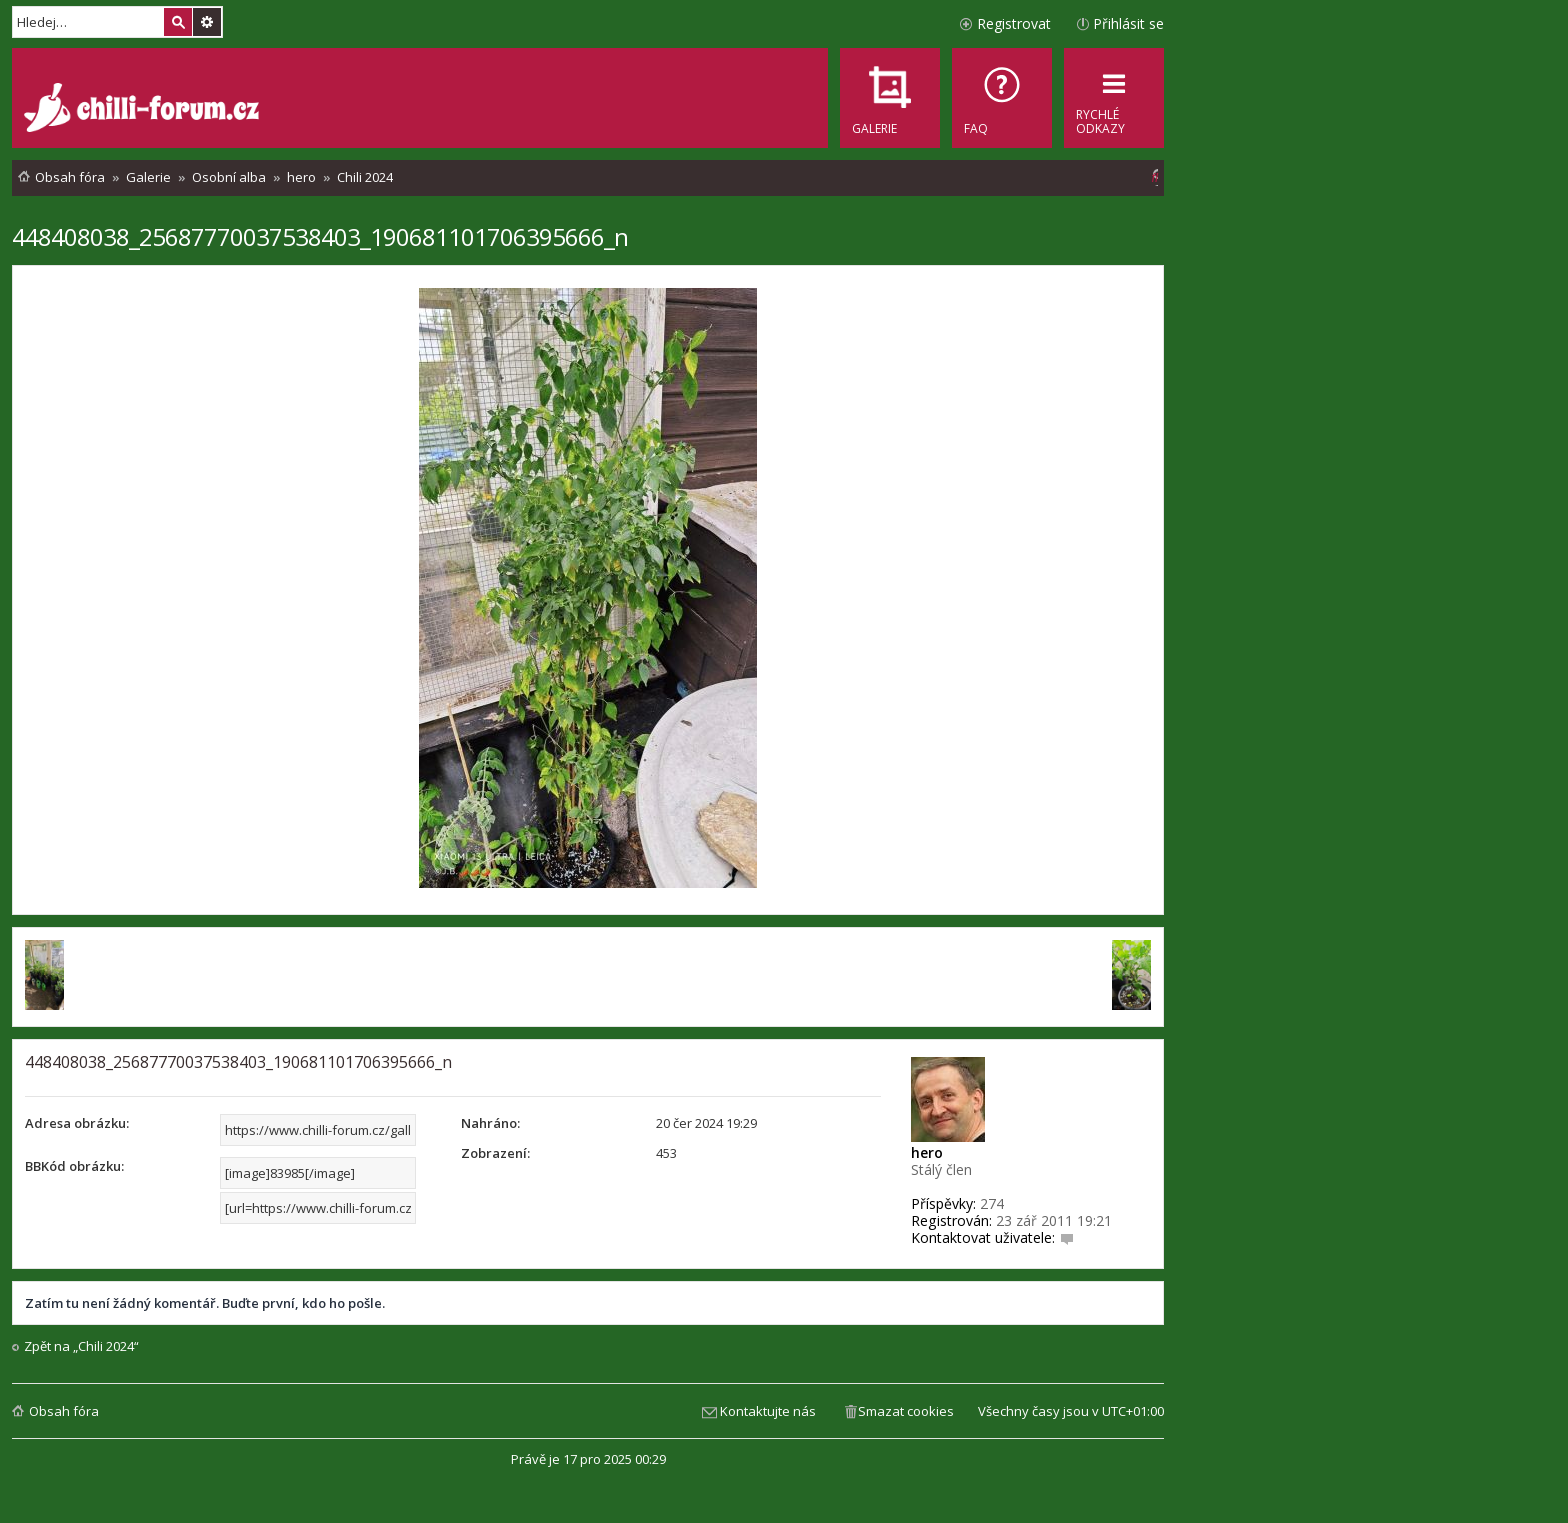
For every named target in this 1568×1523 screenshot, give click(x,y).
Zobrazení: (495, 1153)
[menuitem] (1002, 98)
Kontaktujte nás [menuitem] (768, 1411)
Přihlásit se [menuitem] (1128, 23)
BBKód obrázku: (74, 1166)
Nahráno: (490, 1123)
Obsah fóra (64, 1411)
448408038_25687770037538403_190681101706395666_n (320, 236)
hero (927, 1152)
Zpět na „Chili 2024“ (81, 1346)
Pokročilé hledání (207, 22)
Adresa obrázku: (77, 1123)
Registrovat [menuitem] (1014, 23)
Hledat (178, 22)
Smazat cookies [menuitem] (906, 1411)
